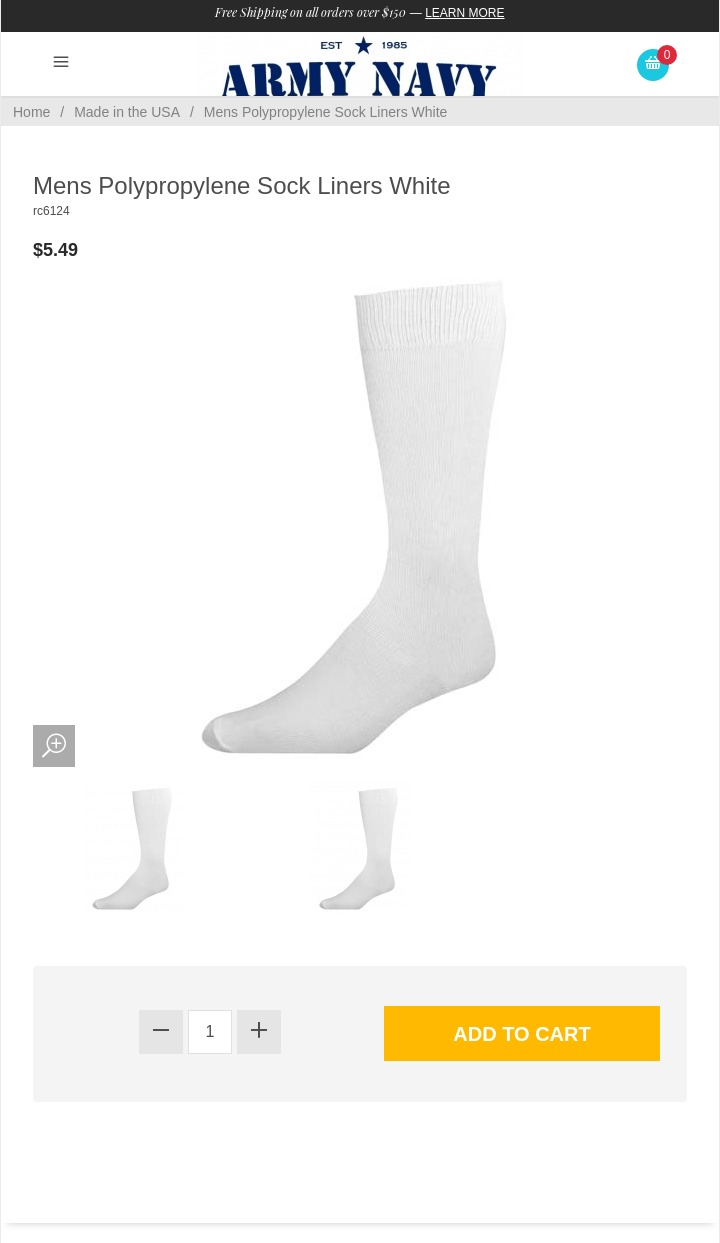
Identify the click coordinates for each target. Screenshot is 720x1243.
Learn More (464, 13)
